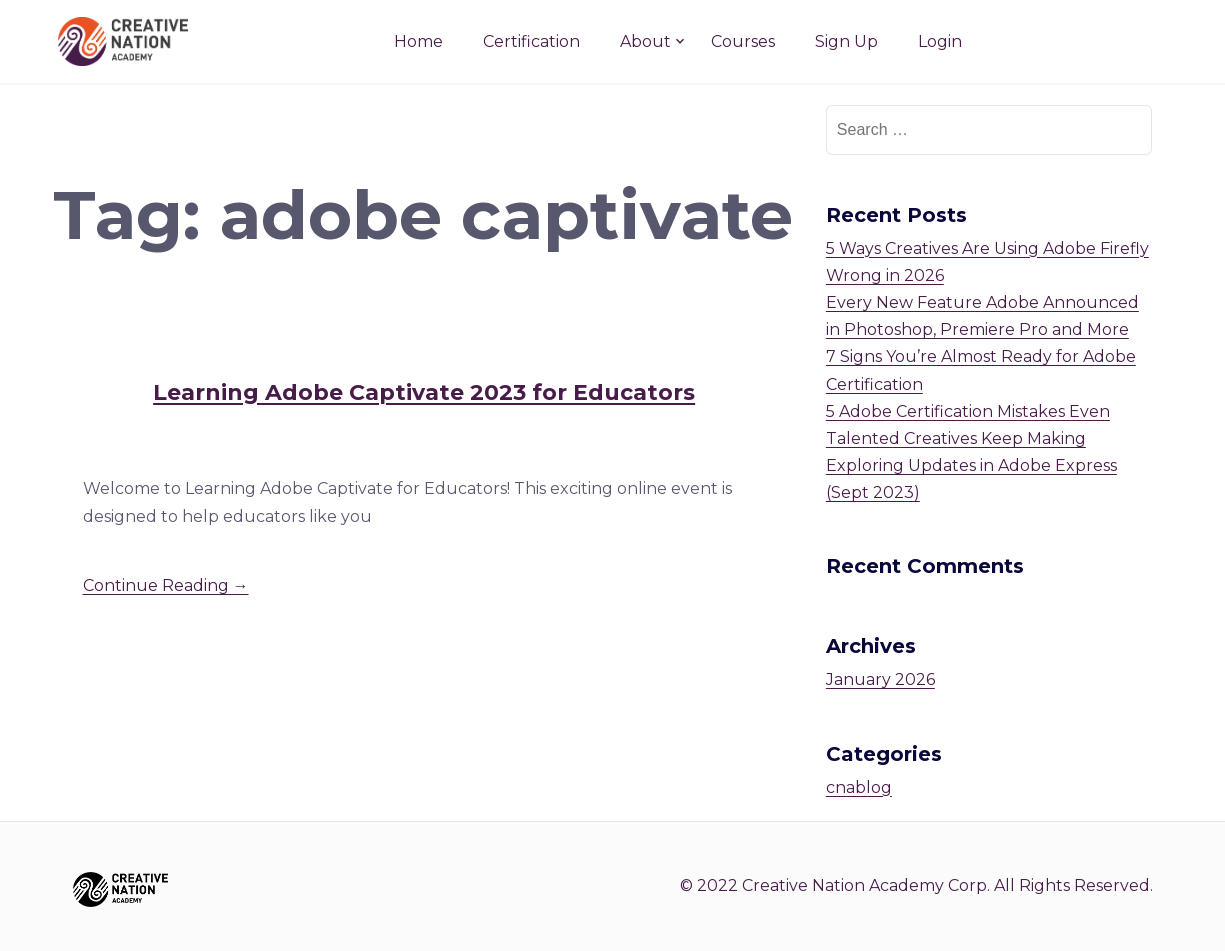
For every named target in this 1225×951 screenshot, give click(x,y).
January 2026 (880, 679)
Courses (743, 41)
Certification (531, 41)
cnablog (859, 787)
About (645, 41)
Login (940, 41)
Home (418, 41)
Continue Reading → (166, 585)
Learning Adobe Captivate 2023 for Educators (424, 392)
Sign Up (846, 41)
